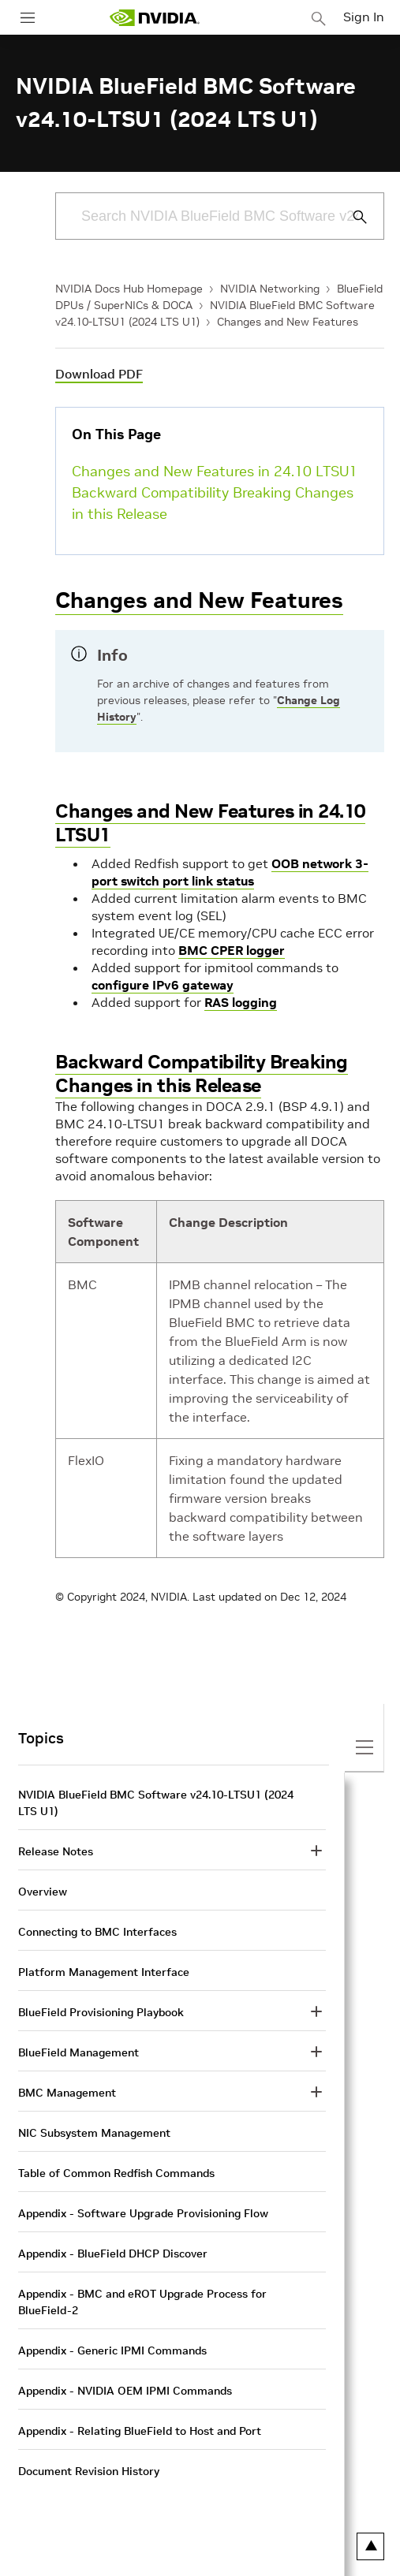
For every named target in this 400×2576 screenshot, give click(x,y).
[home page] (155, 17)
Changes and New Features (287, 322)
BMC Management (67, 2093)
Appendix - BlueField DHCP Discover (112, 2253)
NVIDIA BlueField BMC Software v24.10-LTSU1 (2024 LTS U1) (155, 1803)
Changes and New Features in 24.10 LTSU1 (214, 471)
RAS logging (240, 1002)
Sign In (363, 16)
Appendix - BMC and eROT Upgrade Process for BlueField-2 (142, 2302)
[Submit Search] (351, 217)
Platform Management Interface (103, 1972)
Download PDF (99, 374)
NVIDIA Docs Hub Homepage (129, 288)
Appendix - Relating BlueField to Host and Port (139, 2431)
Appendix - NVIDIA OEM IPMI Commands (125, 2391)
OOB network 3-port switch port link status (230, 872)
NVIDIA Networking (270, 288)
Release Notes (55, 1851)
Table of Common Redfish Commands (116, 2173)
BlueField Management (78, 2052)
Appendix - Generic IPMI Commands (112, 2350)
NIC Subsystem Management (94, 2133)
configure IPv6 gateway (163, 985)
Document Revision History (88, 2471)
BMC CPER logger (231, 950)
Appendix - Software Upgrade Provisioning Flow (143, 2213)
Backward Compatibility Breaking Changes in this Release (212, 503)
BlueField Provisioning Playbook (101, 2012)
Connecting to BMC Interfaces (97, 1932)
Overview (42, 1891)
